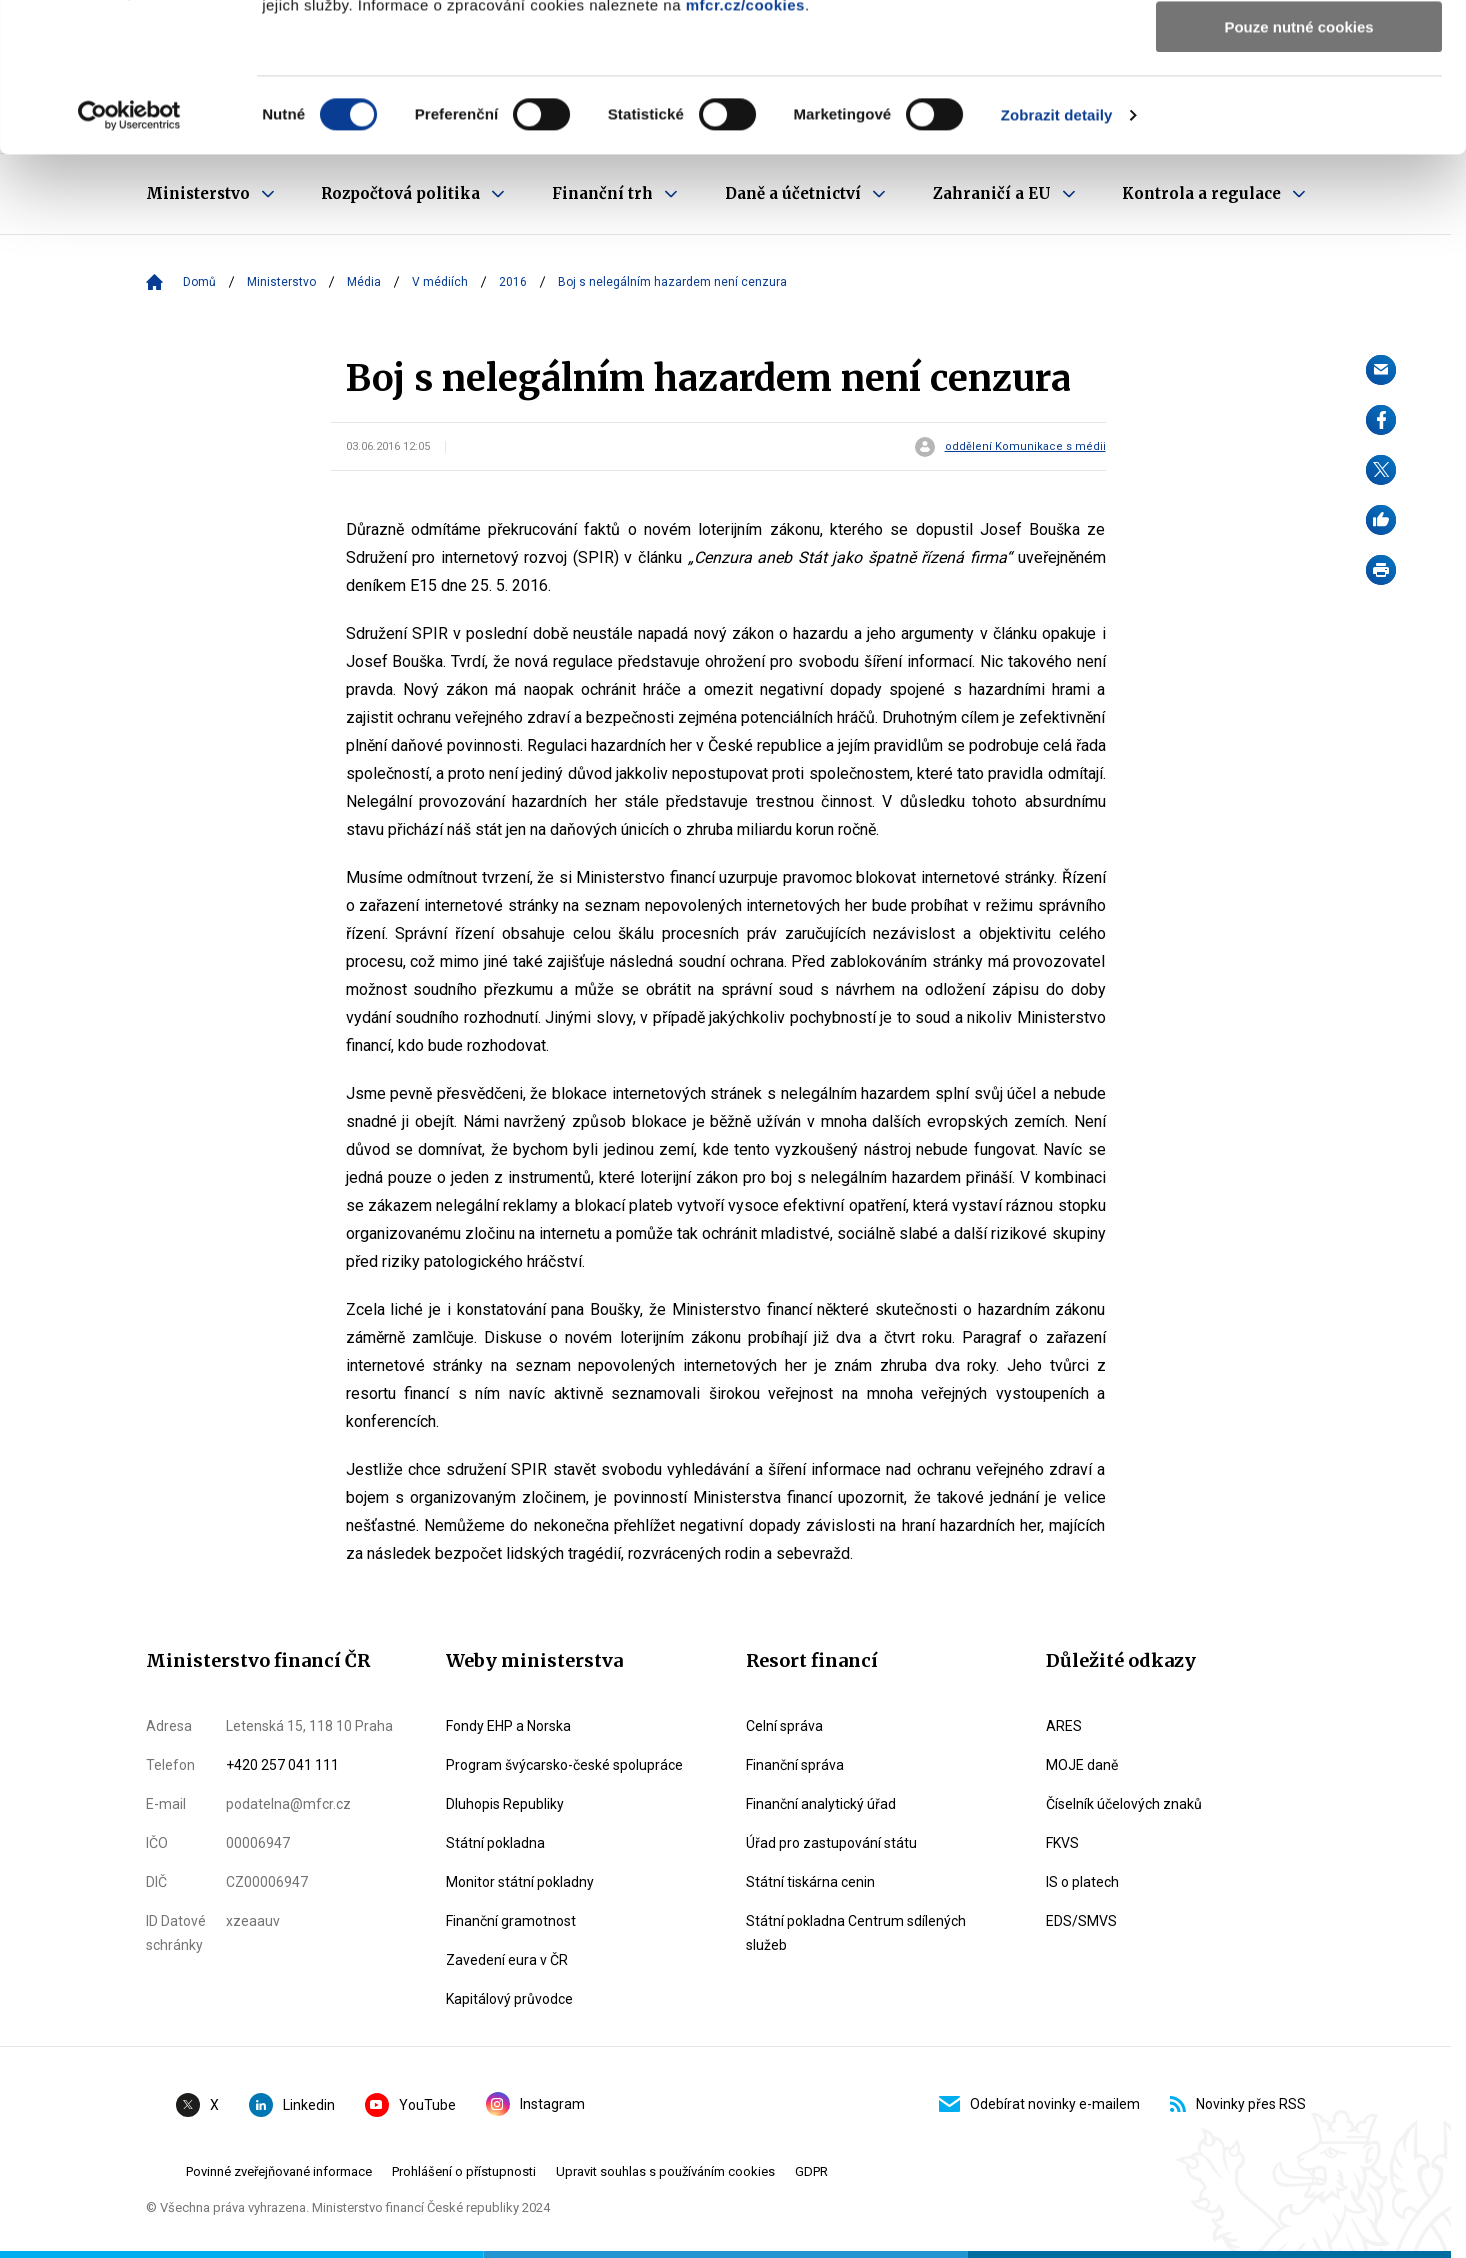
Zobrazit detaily (1057, 254)
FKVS (1062, 1843)
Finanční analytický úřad (821, 1804)
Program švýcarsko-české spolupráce (564, 1765)
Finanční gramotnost (511, 1921)
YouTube (410, 2105)
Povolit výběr (1299, 108)
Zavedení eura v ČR (507, 1960)
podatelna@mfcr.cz (288, 1804)
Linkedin (292, 2105)
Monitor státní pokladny (520, 1882)
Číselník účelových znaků (1124, 1804)
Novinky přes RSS (1238, 2104)
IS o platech (1082, 1882)
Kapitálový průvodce (509, 1999)
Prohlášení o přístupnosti (464, 2171)
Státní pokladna (495, 1843)
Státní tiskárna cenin (810, 1882)
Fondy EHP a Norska (508, 1726)
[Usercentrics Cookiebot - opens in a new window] (129, 255)
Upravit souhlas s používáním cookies (665, 2171)
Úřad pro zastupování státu (831, 1843)
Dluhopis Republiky (505, 1804)
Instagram (535, 2104)
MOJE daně (1082, 1765)
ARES (1064, 1726)
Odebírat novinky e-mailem (1039, 2104)
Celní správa (784, 1726)
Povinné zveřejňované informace (279, 2171)
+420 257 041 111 (282, 1765)
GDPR (811, 2171)
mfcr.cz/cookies (745, 144)
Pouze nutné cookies (1298, 166)
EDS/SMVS (1081, 1921)
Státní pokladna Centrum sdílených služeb (856, 1933)
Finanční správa (795, 1765)
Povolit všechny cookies (1299, 49)
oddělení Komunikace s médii (1025, 447)
